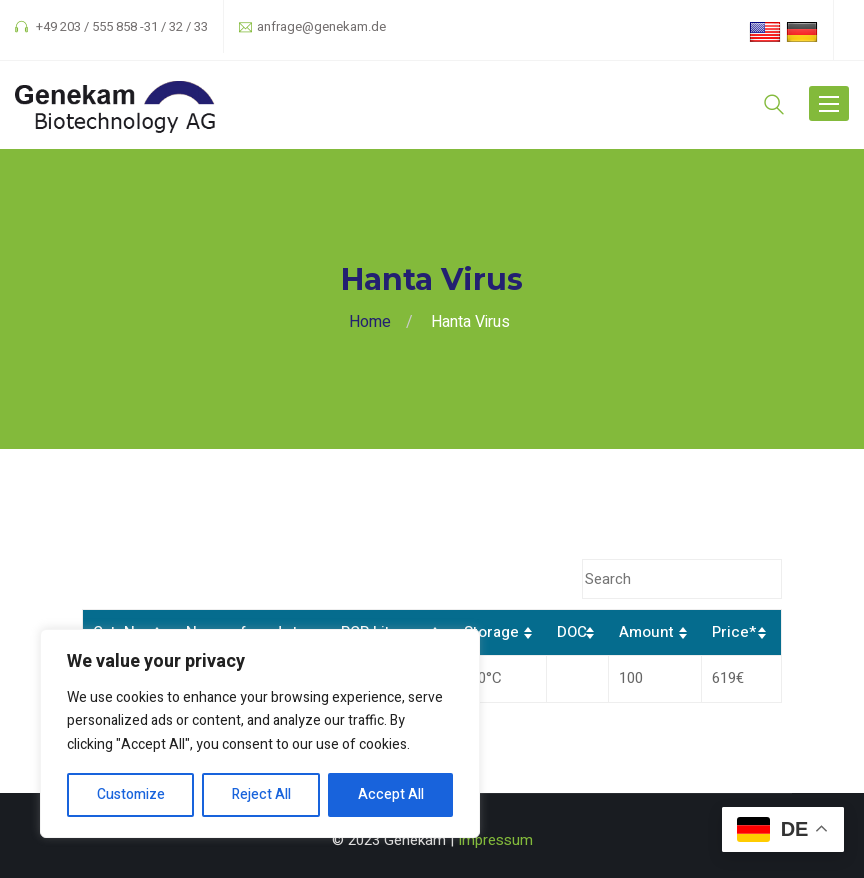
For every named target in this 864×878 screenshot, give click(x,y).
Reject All (261, 794)
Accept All (391, 794)
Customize (131, 794)
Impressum (495, 840)
